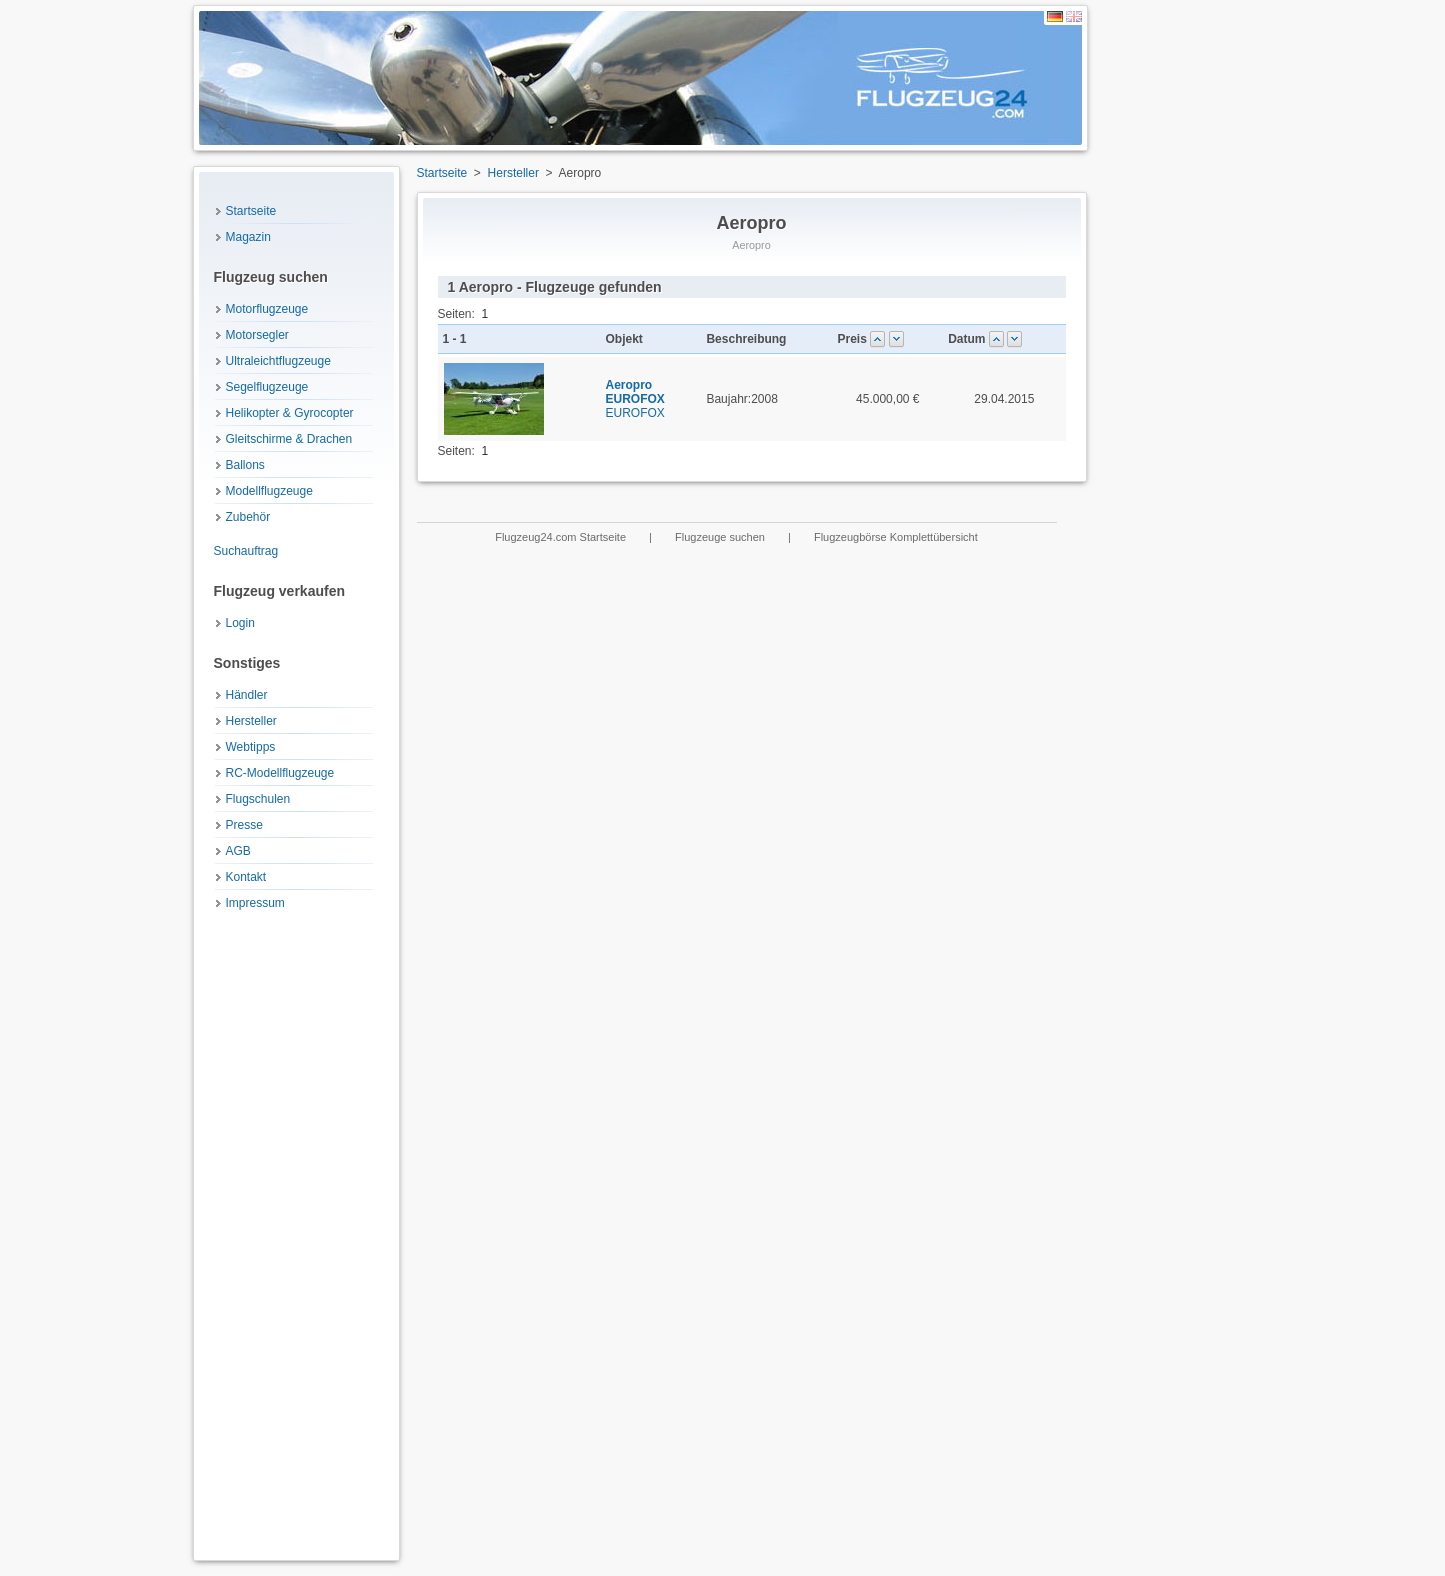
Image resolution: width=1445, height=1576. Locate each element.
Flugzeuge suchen (721, 537)
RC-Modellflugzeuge (280, 773)
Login (240, 623)
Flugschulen (258, 799)
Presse (244, 825)
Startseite (251, 211)
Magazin (248, 237)
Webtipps (251, 747)
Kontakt (246, 877)
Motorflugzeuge (267, 309)
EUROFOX (635, 399)
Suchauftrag (246, 551)
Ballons (245, 465)
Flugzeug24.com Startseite (562, 537)
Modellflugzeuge (269, 491)
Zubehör (248, 517)
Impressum (255, 903)
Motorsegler (257, 335)
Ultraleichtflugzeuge (278, 361)
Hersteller (251, 721)
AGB (238, 851)
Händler (247, 695)
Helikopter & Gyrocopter (290, 413)
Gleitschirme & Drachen (289, 439)
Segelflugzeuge (267, 387)
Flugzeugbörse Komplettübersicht (896, 537)
